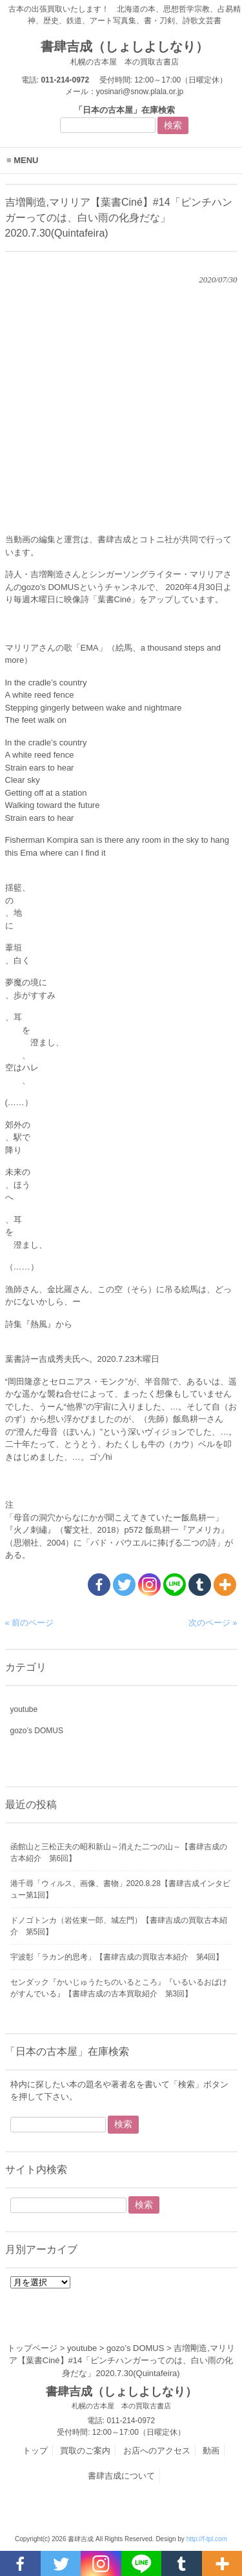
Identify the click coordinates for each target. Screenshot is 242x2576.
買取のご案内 (85, 2450)
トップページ (32, 2348)
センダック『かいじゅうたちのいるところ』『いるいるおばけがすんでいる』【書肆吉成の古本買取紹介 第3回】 (118, 1988)
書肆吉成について (121, 2476)
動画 (211, 2450)
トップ (35, 2450)
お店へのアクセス (156, 2450)
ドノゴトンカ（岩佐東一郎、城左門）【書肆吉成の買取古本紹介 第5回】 (118, 1926)
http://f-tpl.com (207, 2538)
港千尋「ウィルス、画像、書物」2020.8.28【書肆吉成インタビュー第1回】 (120, 1889)
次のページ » (212, 1622)
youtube (24, 1709)
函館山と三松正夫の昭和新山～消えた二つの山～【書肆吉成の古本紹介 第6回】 (118, 1852)
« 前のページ (29, 1622)
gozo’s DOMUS (36, 1730)
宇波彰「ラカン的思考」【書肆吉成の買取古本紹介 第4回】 (117, 1956)
